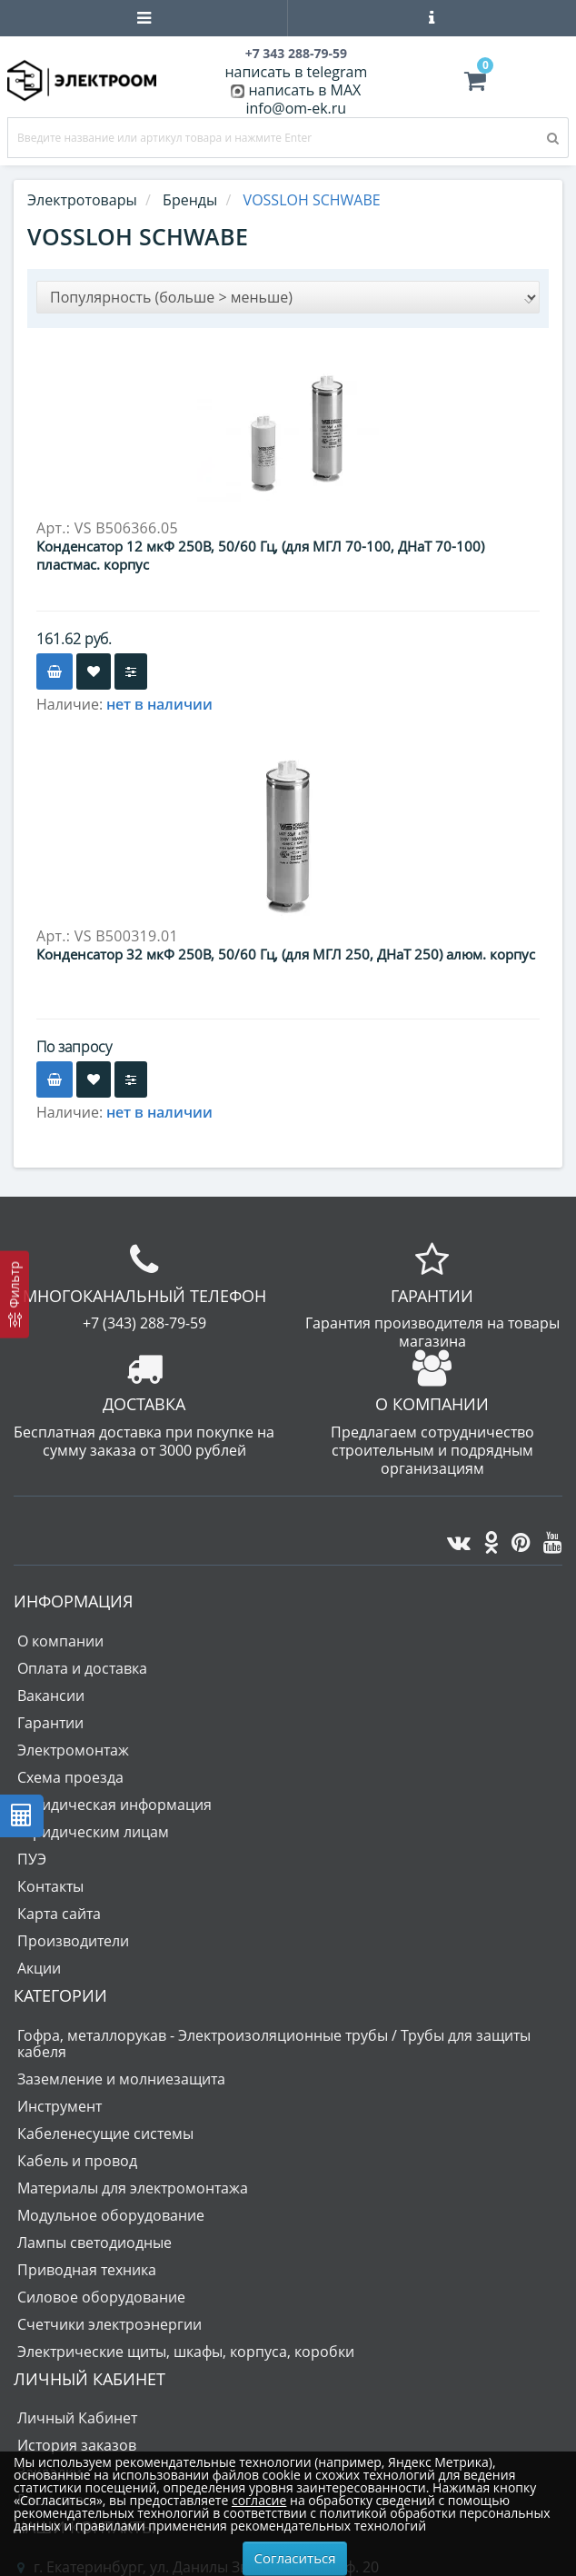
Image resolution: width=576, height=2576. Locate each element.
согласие (259, 2500)
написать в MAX (304, 90)
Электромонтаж (73, 1750)
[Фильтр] (14, 1294)
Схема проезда (70, 1777)
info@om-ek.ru (295, 108)
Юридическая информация (114, 1805)
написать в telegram (295, 72)
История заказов (76, 2445)
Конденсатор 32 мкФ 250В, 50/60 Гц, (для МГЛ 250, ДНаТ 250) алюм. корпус (285, 954)
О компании (60, 1641)
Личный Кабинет (77, 2418)
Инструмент (59, 2106)
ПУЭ (31, 1859)
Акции (39, 1968)
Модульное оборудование (110, 2215)
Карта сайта (59, 1914)
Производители (73, 1941)
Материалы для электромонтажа (132, 2188)
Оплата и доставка (82, 1668)
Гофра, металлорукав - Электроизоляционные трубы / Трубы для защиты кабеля (274, 2043)
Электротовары (82, 200)
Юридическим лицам (93, 1832)
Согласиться (295, 2558)
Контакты (50, 1886)
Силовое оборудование (101, 2297)
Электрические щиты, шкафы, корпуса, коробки (185, 2352)
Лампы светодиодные (94, 2243)
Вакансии (50, 1696)
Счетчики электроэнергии (109, 2324)
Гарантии (50, 1723)
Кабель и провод (77, 2161)
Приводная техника (86, 2270)
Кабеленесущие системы (105, 2133)
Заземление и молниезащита (121, 2079)
